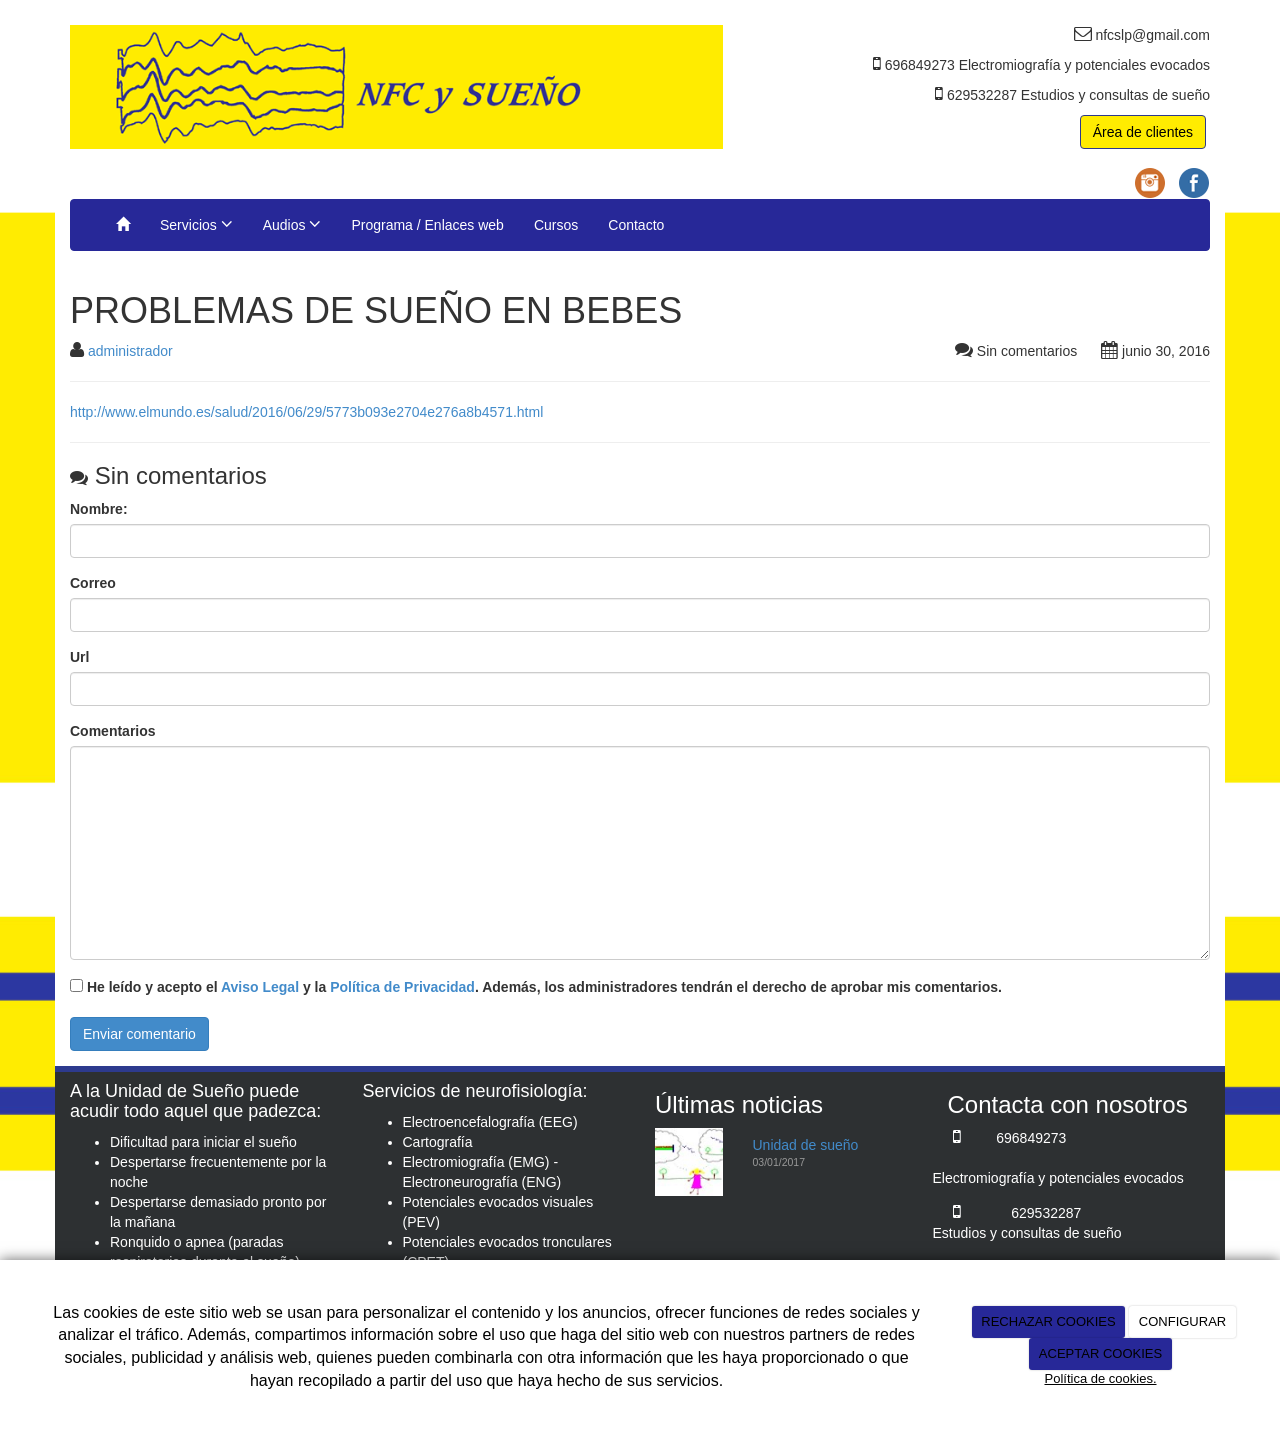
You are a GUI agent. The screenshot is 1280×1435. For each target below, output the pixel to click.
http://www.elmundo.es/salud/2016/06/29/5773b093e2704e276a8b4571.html (306, 412)
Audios (292, 224)
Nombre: (99, 509)
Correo (93, 583)
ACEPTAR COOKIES (1100, 1353)
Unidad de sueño (806, 1145)
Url (79, 657)
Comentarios (113, 731)
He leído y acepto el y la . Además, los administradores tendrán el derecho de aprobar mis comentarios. (544, 987)
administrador (130, 351)
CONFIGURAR (1182, 1321)
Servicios (196, 224)
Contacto (636, 225)
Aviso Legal (260, 987)
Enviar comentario (139, 1034)
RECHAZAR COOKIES (1048, 1321)
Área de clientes (1143, 132)
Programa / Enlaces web (427, 225)
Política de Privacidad (402, 987)
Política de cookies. (1100, 1378)
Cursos (556, 225)
